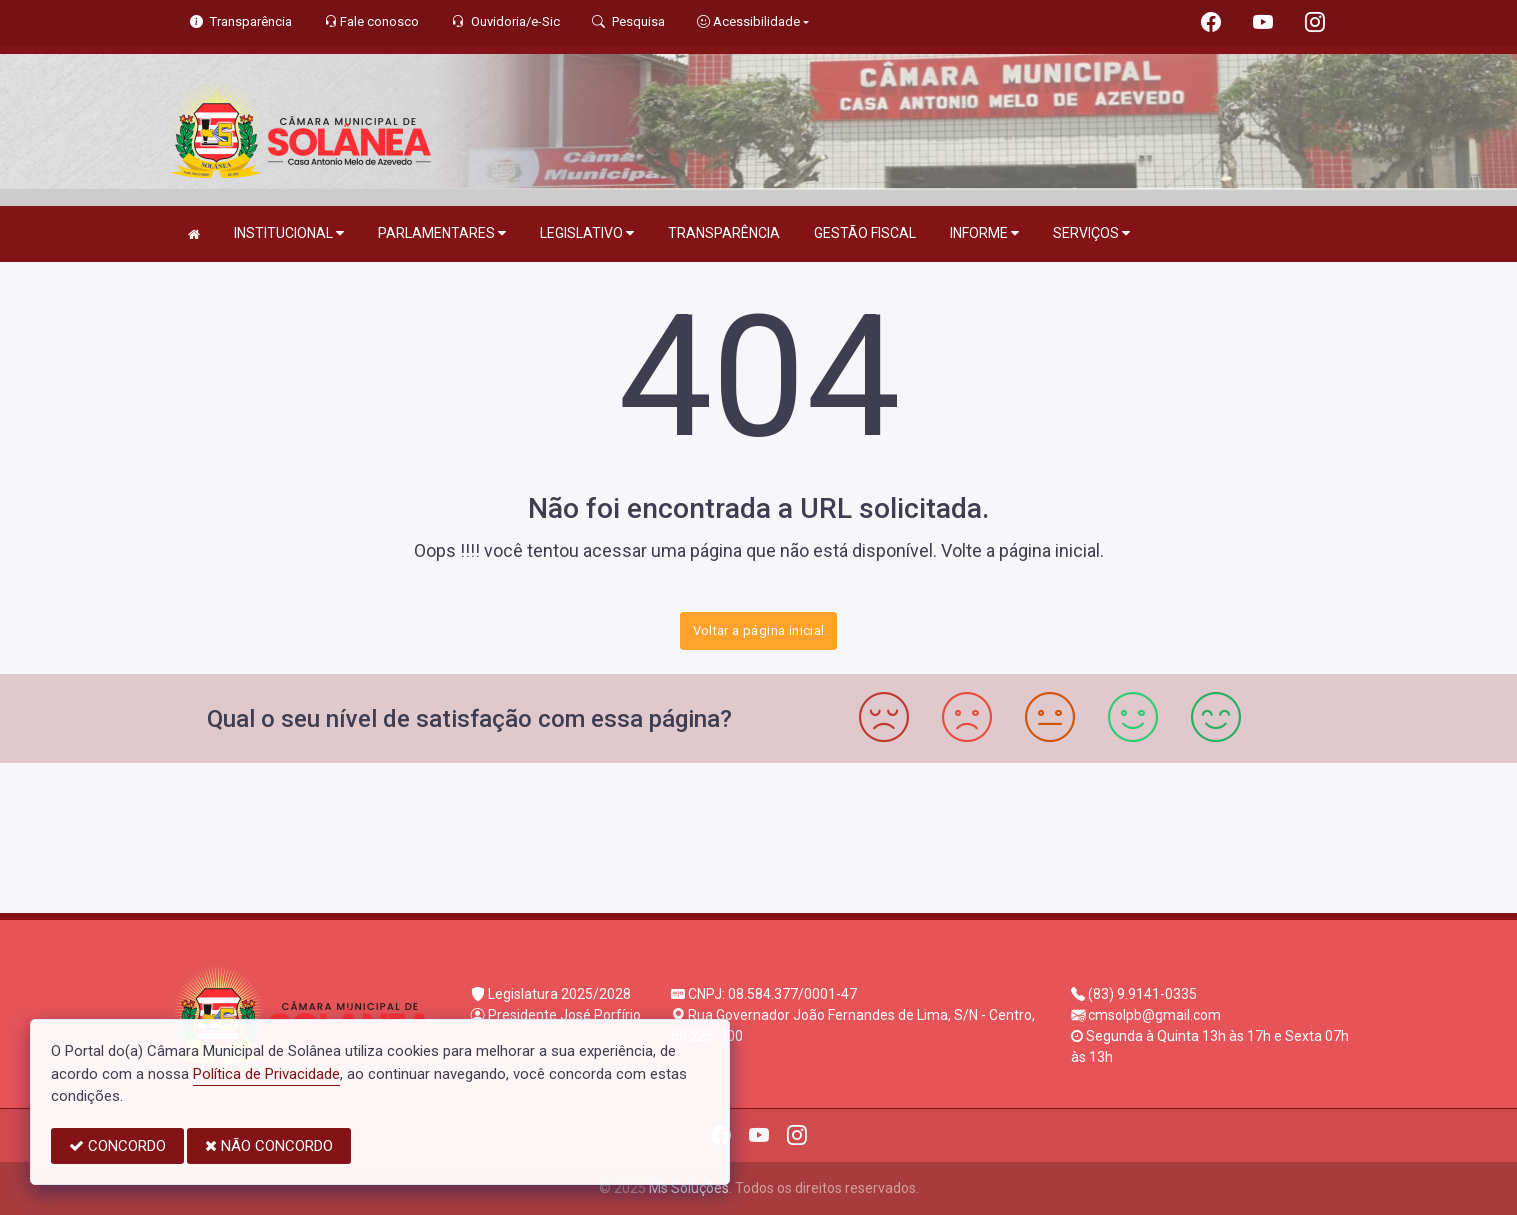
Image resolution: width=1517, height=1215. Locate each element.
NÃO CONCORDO (269, 1146)
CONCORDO (117, 1146)
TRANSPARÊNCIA (724, 233)
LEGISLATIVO (587, 233)
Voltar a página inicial (759, 630)
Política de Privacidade (266, 1074)
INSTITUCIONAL (289, 233)
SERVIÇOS (1091, 233)
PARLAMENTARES (442, 233)
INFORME (984, 233)
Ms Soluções (689, 1188)
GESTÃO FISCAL (865, 233)
